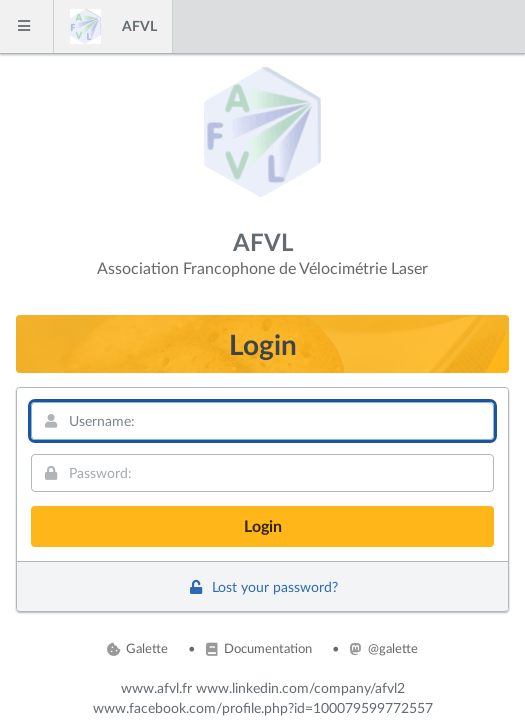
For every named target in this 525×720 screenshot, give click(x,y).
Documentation (259, 648)
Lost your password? (262, 586)
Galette (137, 648)
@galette (384, 648)
